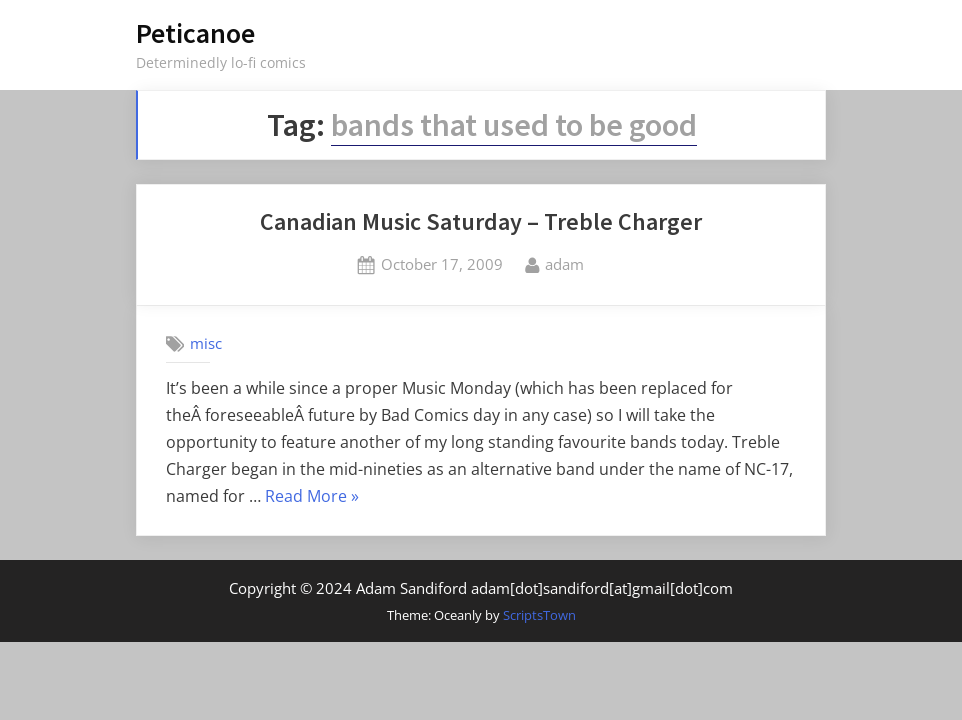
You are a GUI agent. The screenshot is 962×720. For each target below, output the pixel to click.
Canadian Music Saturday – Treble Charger (481, 221)
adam (564, 263)
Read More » (312, 497)
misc (206, 343)
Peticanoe (195, 33)
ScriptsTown (539, 615)
